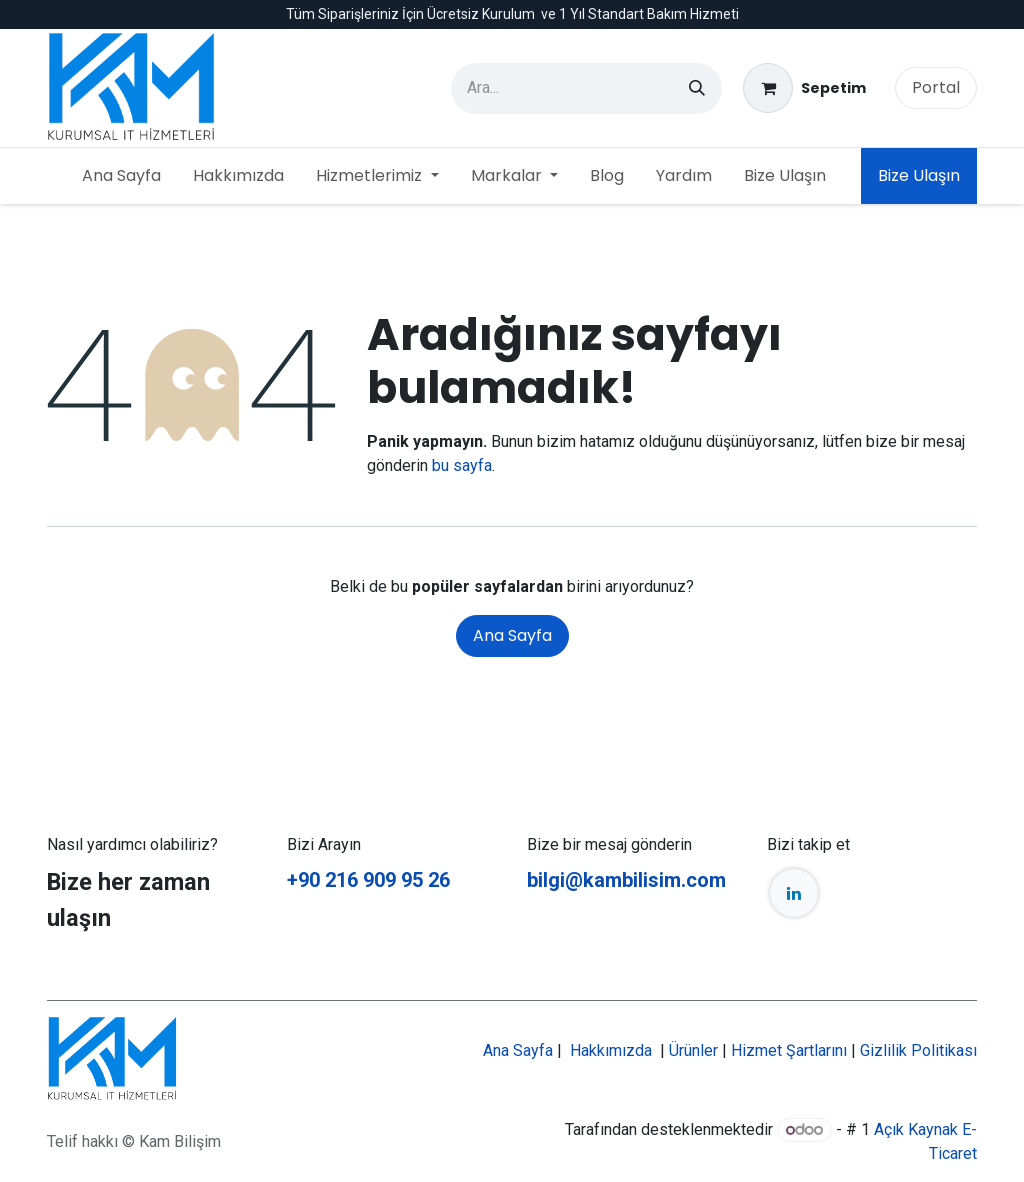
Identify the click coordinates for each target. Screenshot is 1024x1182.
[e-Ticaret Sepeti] (804, 88)
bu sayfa (462, 465)
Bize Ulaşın (919, 175)
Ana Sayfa (512, 635)
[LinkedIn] (794, 893)
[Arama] (697, 88)
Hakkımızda (611, 1050)
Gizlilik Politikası (918, 1050)
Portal (936, 87)
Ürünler (693, 1050)
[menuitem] (121, 176)
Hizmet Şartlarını (789, 1050)
